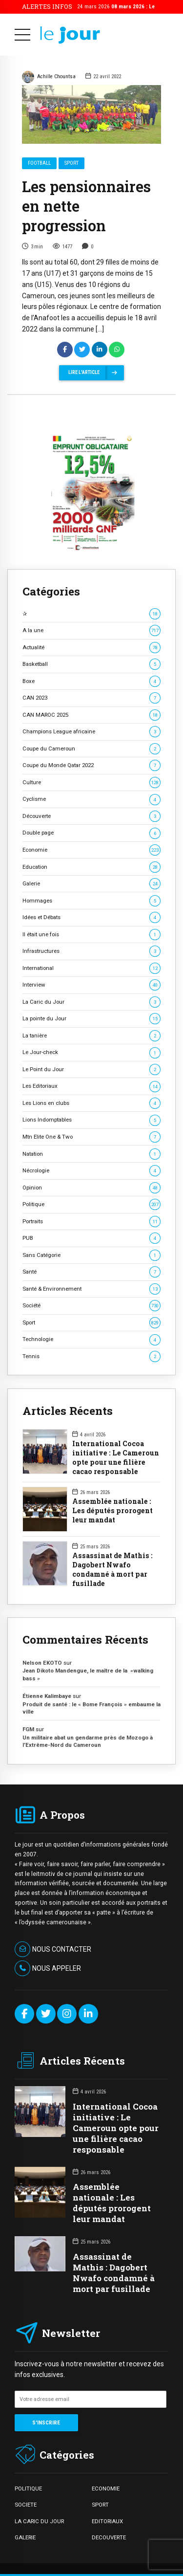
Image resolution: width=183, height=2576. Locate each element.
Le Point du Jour (91, 1069)
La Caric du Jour (91, 1002)
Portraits (91, 1221)
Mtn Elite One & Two (91, 1137)
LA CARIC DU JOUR (39, 2521)
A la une (91, 630)
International (91, 968)
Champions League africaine (91, 731)
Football (39, 163)
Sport (71, 163)
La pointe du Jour (91, 1018)
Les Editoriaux (91, 1086)
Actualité (91, 647)
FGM (28, 1729)
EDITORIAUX (107, 2521)
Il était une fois (91, 934)
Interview (91, 985)
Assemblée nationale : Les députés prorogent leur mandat (112, 1510)
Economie (91, 850)
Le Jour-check (91, 1052)
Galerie (91, 883)
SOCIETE (26, 2504)
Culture (91, 782)
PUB (91, 1238)
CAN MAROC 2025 (91, 715)
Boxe (91, 681)
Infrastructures (91, 951)
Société (91, 1305)
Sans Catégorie (91, 1255)
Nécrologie (91, 1170)
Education (91, 867)
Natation (91, 1154)
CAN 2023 (91, 698)
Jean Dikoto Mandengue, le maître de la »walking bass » (87, 1674)
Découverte (91, 816)
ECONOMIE (106, 2488)
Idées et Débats (91, 917)
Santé (91, 1272)
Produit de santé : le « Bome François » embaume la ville (91, 1708)
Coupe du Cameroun (91, 748)
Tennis (91, 1356)
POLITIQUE (28, 2488)
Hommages (91, 900)
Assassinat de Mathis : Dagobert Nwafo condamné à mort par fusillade (112, 1569)
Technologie (91, 1339)
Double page (91, 833)
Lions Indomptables (91, 1119)
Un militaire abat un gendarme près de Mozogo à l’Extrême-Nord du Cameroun (87, 1741)
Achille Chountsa (49, 77)
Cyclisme (91, 799)
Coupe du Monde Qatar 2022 (91, 765)
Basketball (91, 664)
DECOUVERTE (109, 2537)
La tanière (91, 1035)
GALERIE (25, 2537)
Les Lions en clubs (91, 1103)
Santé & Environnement (91, 1289)
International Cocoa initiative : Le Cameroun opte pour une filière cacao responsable (115, 1457)
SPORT (100, 2504)
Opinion (91, 1187)
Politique (91, 1204)
